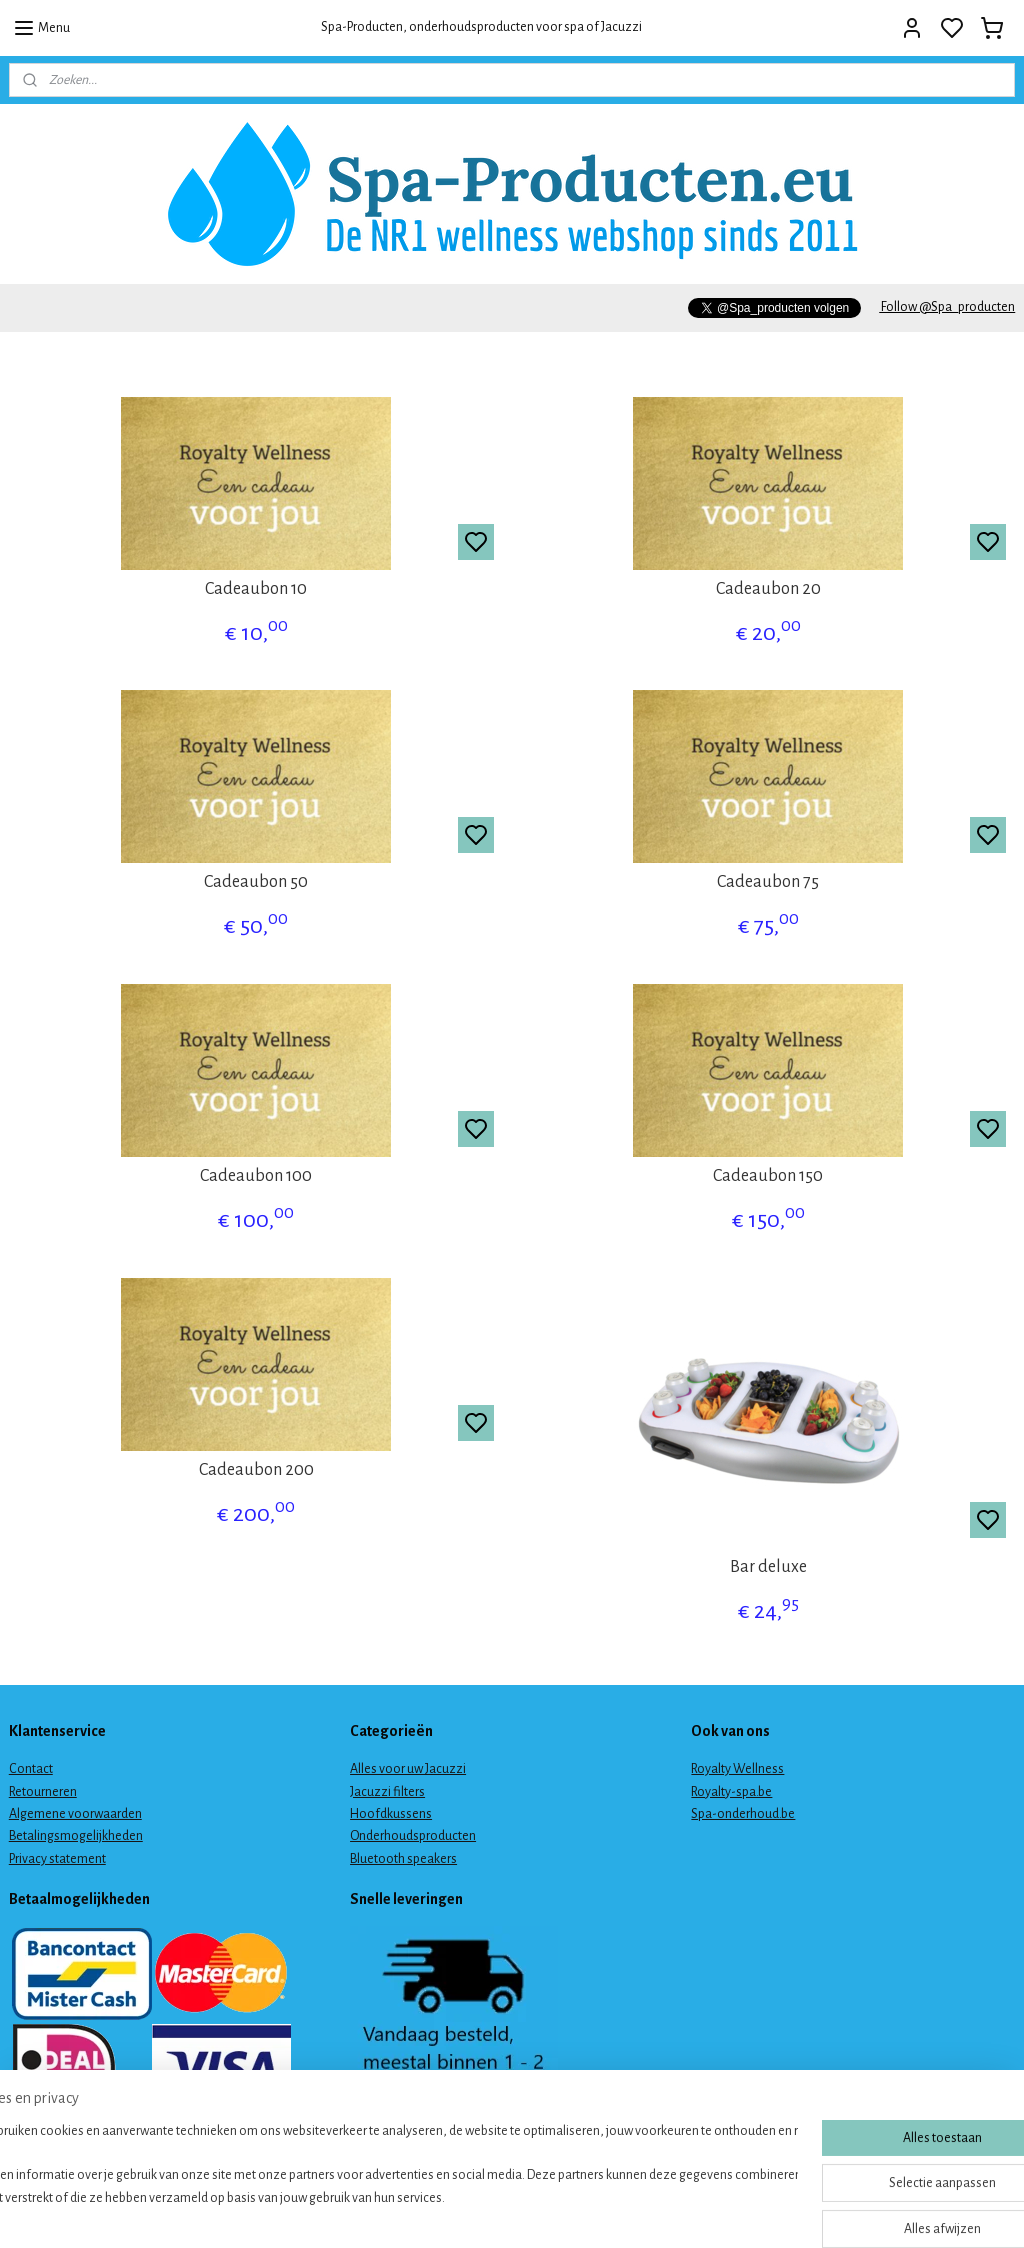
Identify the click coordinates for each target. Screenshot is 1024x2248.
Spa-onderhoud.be (743, 1814)
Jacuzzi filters (387, 1792)
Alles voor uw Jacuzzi (408, 1769)
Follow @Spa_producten (947, 307)
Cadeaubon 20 (768, 589)
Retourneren (43, 1792)
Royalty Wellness (737, 1769)
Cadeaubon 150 (768, 1176)
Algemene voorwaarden (75, 1814)
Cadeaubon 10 (256, 589)
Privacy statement (57, 1859)
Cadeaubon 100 (256, 1176)
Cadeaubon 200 (256, 1470)
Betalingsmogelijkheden (76, 1836)
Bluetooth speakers (403, 1859)
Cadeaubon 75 (768, 882)
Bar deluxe (768, 1567)
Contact (31, 1769)
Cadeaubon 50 (256, 882)
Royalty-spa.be (731, 1792)
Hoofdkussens (391, 1814)
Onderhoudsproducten (413, 1836)
